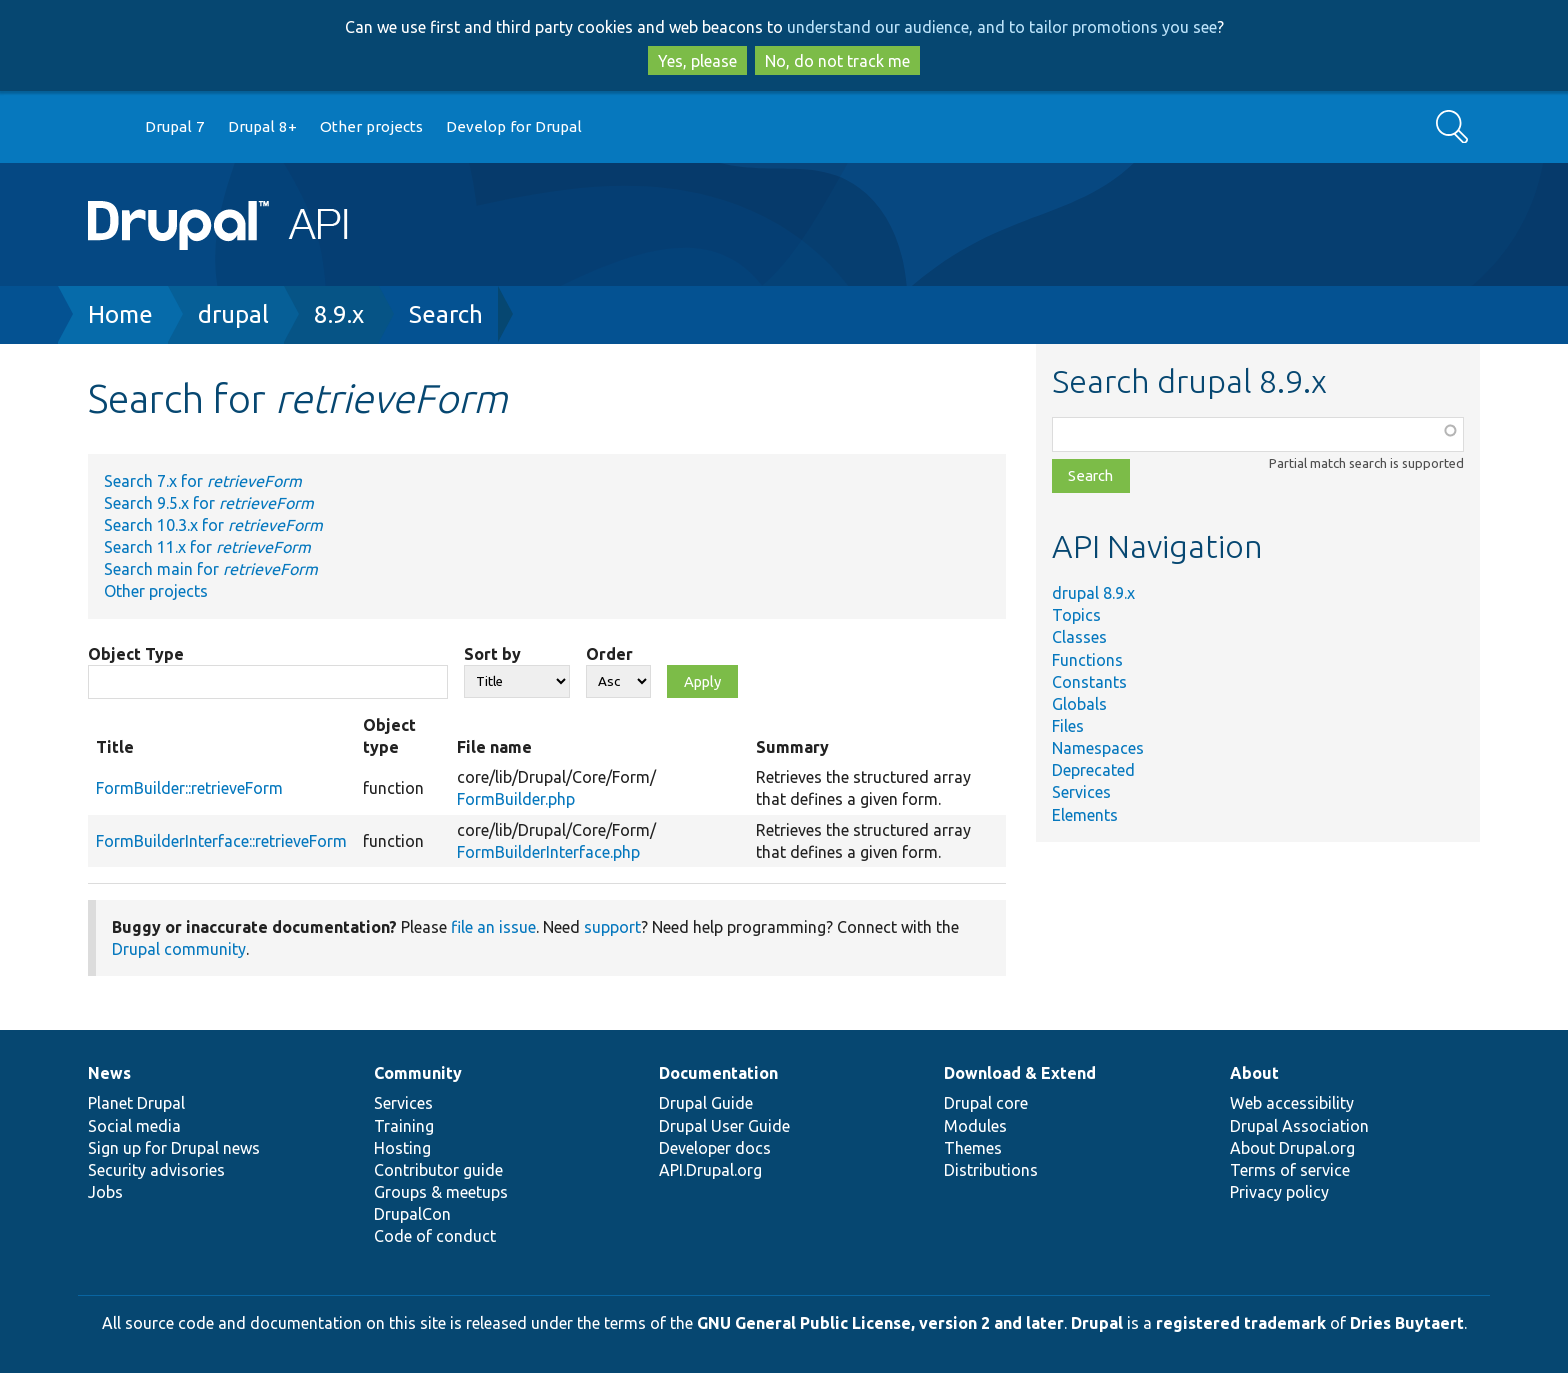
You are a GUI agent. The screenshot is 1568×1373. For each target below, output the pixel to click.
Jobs (105, 1192)
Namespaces (1098, 748)
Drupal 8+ (262, 126)
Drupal (1097, 1323)
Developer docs (715, 1148)
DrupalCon (412, 1214)
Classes (1079, 637)
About (1254, 1073)
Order (609, 654)
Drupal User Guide (724, 1126)
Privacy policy (1279, 1192)
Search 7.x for (203, 481)
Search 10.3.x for (213, 525)
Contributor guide (438, 1170)
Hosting (402, 1148)
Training (404, 1126)
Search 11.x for (207, 547)
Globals (1079, 704)
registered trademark (1241, 1323)
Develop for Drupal (514, 126)
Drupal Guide (706, 1103)
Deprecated (1093, 770)
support (612, 927)
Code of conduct (435, 1236)
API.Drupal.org (710, 1170)
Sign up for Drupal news (174, 1148)
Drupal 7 (175, 126)
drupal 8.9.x (1093, 593)
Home (120, 314)
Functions (1087, 660)
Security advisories (156, 1170)
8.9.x (339, 314)
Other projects (371, 126)
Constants (1089, 682)
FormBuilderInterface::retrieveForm (221, 841)
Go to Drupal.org (107, 127)
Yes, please (697, 61)
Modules (975, 1126)
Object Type (136, 654)
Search (446, 314)
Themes (973, 1148)
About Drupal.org (1292, 1148)
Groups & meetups (441, 1192)
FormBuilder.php (516, 799)
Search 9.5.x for (209, 503)
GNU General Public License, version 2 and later (880, 1323)
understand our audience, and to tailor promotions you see (1002, 27)
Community (418, 1073)
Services (1081, 792)
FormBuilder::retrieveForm (189, 788)
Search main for (211, 569)
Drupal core (986, 1103)
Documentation (718, 1073)
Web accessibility (1292, 1103)
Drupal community (179, 949)
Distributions (991, 1170)
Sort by (492, 654)
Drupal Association (1299, 1126)
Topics (1076, 615)
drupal (233, 314)
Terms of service (1290, 1170)
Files (1068, 726)
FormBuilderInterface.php (548, 852)
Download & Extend (1020, 1073)
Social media (134, 1126)
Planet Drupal (136, 1103)
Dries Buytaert (1407, 1323)
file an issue (493, 927)
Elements (1085, 815)
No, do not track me (837, 61)
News (109, 1073)
